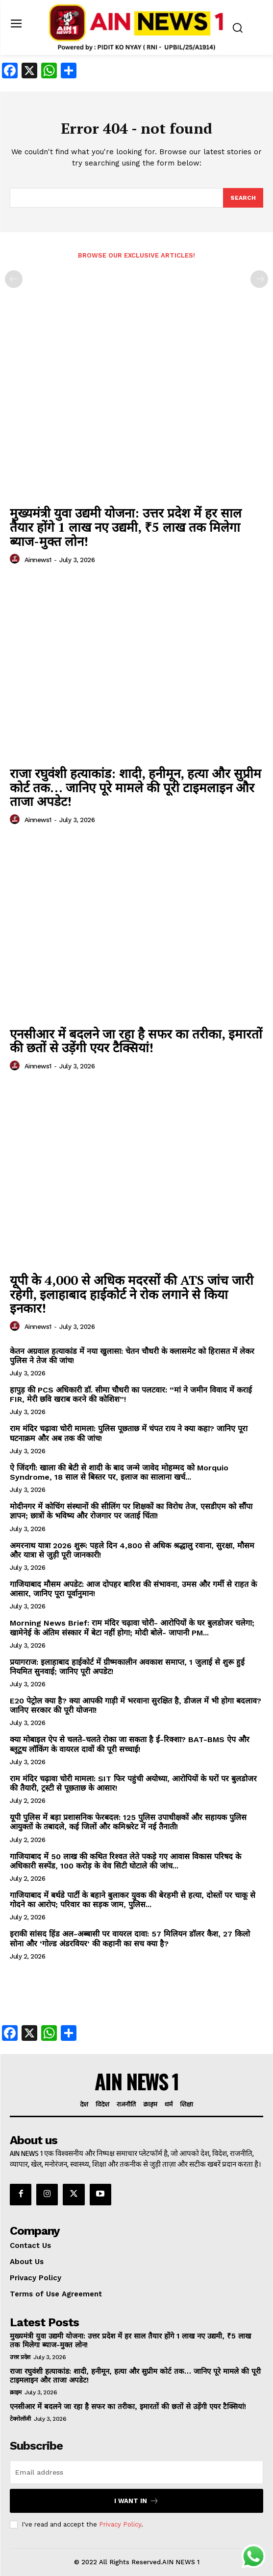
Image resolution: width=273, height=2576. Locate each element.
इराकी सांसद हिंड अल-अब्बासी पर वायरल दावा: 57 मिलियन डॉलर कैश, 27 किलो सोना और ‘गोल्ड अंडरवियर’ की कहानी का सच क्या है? (130, 1938)
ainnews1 (38, 560)
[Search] (243, 198)
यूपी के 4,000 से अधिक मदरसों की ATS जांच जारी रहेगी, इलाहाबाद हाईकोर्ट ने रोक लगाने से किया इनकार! (131, 1294)
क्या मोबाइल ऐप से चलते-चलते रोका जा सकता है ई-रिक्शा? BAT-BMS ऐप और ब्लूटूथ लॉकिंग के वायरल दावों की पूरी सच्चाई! (129, 1744)
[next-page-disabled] (259, 279)
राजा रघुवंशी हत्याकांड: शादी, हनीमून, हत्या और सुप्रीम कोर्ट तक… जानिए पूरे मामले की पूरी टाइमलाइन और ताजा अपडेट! (135, 787)
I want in (136, 2500)
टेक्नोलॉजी (20, 2418)
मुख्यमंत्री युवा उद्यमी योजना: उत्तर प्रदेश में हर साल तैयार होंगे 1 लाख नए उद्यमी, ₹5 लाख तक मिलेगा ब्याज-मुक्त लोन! (126, 526)
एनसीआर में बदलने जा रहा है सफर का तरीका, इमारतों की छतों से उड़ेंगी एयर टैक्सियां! (136, 1040)
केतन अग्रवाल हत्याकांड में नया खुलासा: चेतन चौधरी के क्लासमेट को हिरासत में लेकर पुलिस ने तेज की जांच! (132, 1356)
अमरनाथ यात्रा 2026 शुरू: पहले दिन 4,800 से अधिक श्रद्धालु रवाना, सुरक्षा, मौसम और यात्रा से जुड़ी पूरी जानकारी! (132, 1550)
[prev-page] (14, 279)
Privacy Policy (120, 2524)
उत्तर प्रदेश (20, 2357)
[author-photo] (16, 559)
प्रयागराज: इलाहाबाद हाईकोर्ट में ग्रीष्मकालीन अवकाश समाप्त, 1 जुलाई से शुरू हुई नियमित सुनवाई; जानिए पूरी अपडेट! (127, 1666)
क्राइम (16, 2392)
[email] (136, 2472)
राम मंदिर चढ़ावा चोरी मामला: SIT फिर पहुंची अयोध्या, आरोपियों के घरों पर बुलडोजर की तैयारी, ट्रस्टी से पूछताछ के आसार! (133, 1783)
